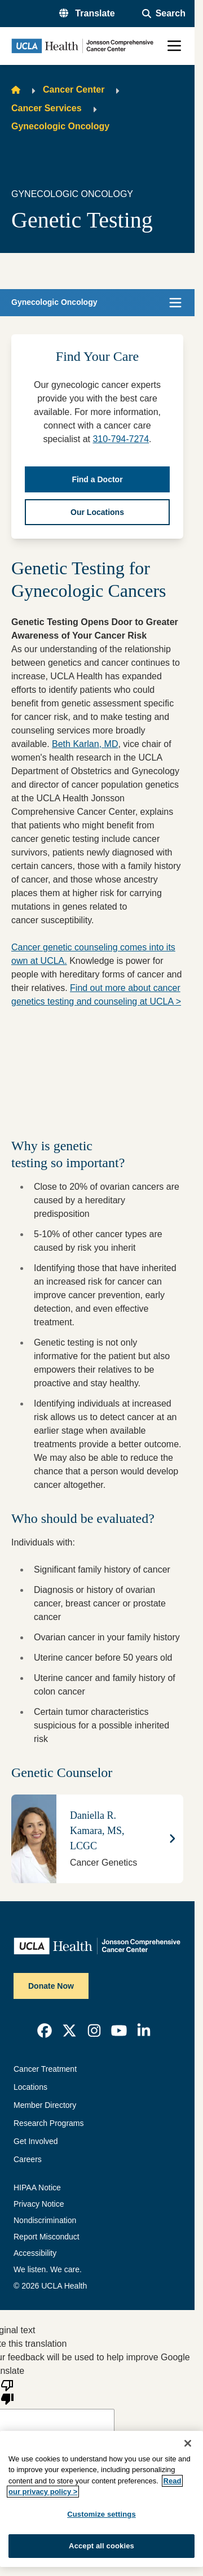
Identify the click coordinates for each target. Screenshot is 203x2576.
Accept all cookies (101, 2546)
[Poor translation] (7, 2391)
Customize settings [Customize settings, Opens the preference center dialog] (101, 2514)
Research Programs (49, 2123)
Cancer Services (46, 108)
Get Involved (36, 2141)
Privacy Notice (39, 2203)
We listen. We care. (48, 2269)
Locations (30, 2087)
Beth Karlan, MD (85, 744)
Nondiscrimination (45, 2220)
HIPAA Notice (37, 2187)
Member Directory (45, 2105)
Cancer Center (73, 89)
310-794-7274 (120, 439)
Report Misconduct (47, 2236)
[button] (87, 13)
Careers (28, 2159)
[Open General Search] (164, 13)
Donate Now (51, 1985)
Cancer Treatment (45, 2068)
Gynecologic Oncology (60, 126)
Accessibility (35, 2253)
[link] (45, 2030)
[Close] (187, 2443)
